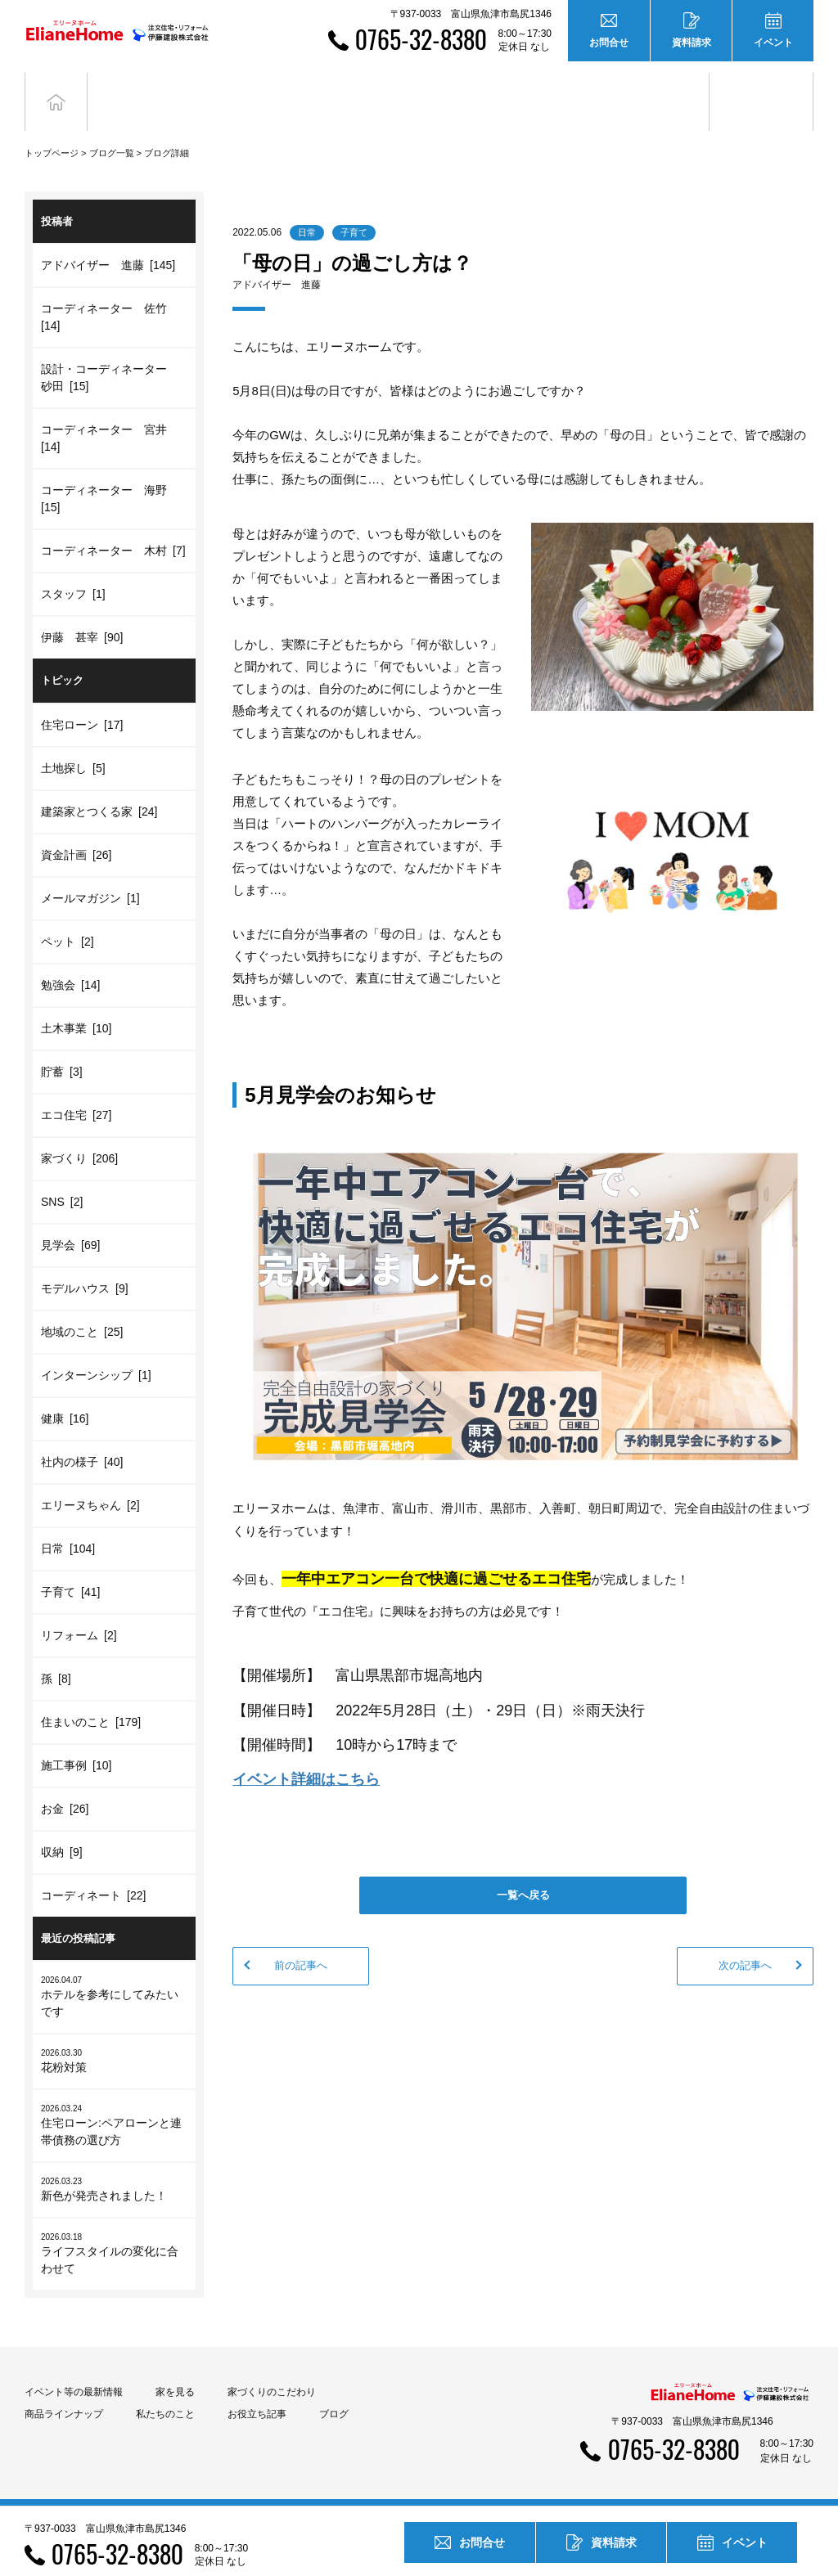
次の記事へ (745, 1941)
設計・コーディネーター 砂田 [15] (109, 353)
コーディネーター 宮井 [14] (107, 413)
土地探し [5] (73, 743)
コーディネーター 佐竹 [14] (107, 292)
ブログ (761, 89)
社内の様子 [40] (82, 1437)
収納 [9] (62, 1827)
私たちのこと (165, 2389)
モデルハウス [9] (84, 1263)
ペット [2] (67, 917)
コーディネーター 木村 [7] (113, 526)
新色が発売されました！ (114, 2164)
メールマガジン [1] (90, 873)
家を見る (175, 2367)
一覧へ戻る (523, 1870)
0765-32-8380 (421, 38)
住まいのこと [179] (91, 1697)
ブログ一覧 (111, 128)
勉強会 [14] (70, 960)
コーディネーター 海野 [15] (107, 474)
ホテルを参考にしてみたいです (114, 1971)
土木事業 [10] (76, 1003)
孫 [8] (56, 1654)
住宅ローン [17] (82, 700)
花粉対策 (114, 2035)
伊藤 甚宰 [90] (82, 612)
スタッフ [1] (73, 569)
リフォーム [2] (79, 1610)
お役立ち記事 (657, 89)
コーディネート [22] (93, 1870)
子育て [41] (70, 1567)
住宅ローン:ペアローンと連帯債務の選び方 (114, 2100)
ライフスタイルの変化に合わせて (114, 2228)
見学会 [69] (70, 1220)
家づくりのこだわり (272, 2367)
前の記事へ (300, 1941)
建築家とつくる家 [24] (99, 786)
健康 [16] (64, 1393)
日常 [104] (68, 1524)
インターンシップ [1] (96, 1350)
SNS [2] (62, 1177)
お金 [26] (64, 1784)
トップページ (52, 128)
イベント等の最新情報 (74, 2367)
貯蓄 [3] (62, 1047)
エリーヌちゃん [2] (90, 1480)
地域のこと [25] (82, 1307)
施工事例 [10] (76, 1740)
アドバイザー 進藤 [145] (108, 240)
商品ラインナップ (64, 2389)
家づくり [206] (79, 1133)
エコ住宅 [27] (76, 1090)
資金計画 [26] (76, 830)
